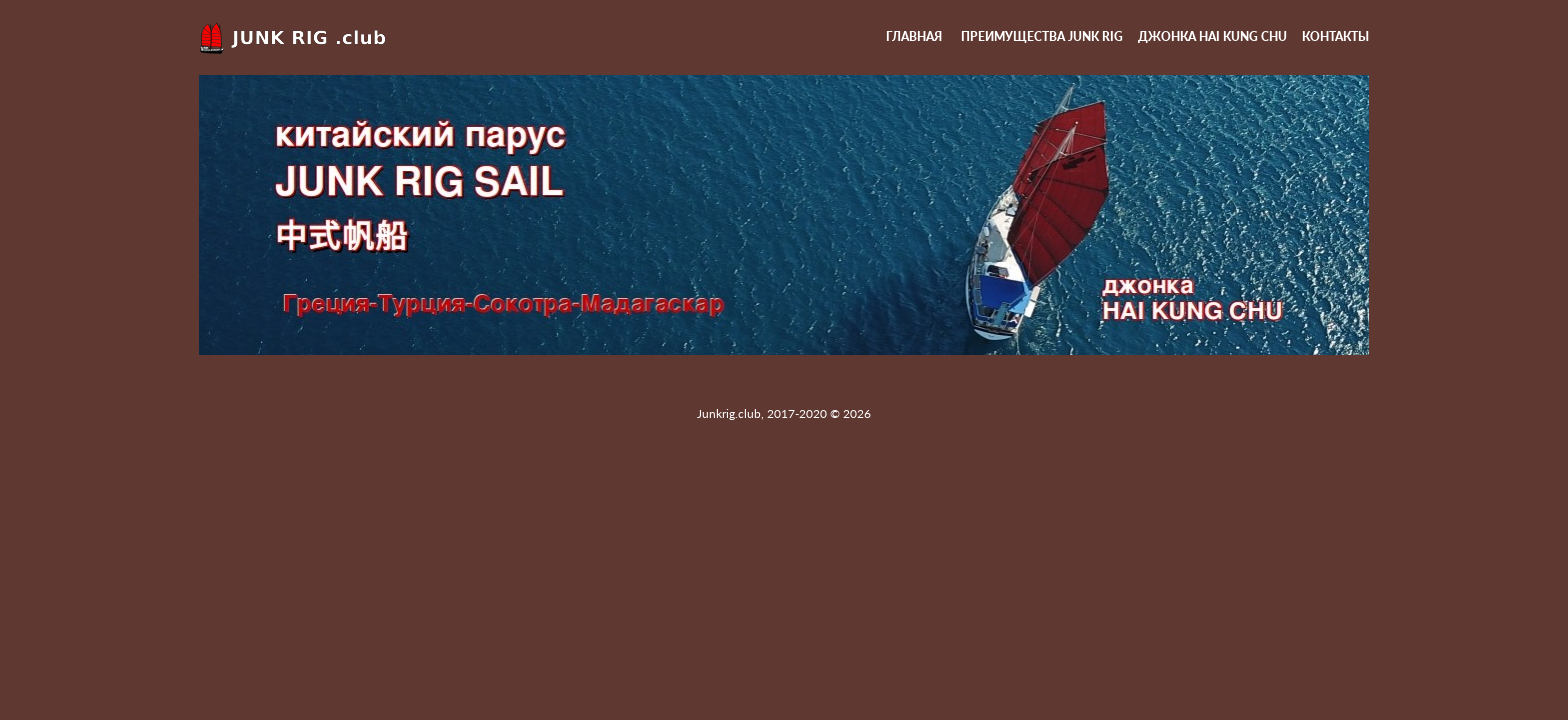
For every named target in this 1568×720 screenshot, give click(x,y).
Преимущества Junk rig (1042, 36)
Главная (914, 36)
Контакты (1335, 36)
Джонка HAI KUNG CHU (1212, 36)
